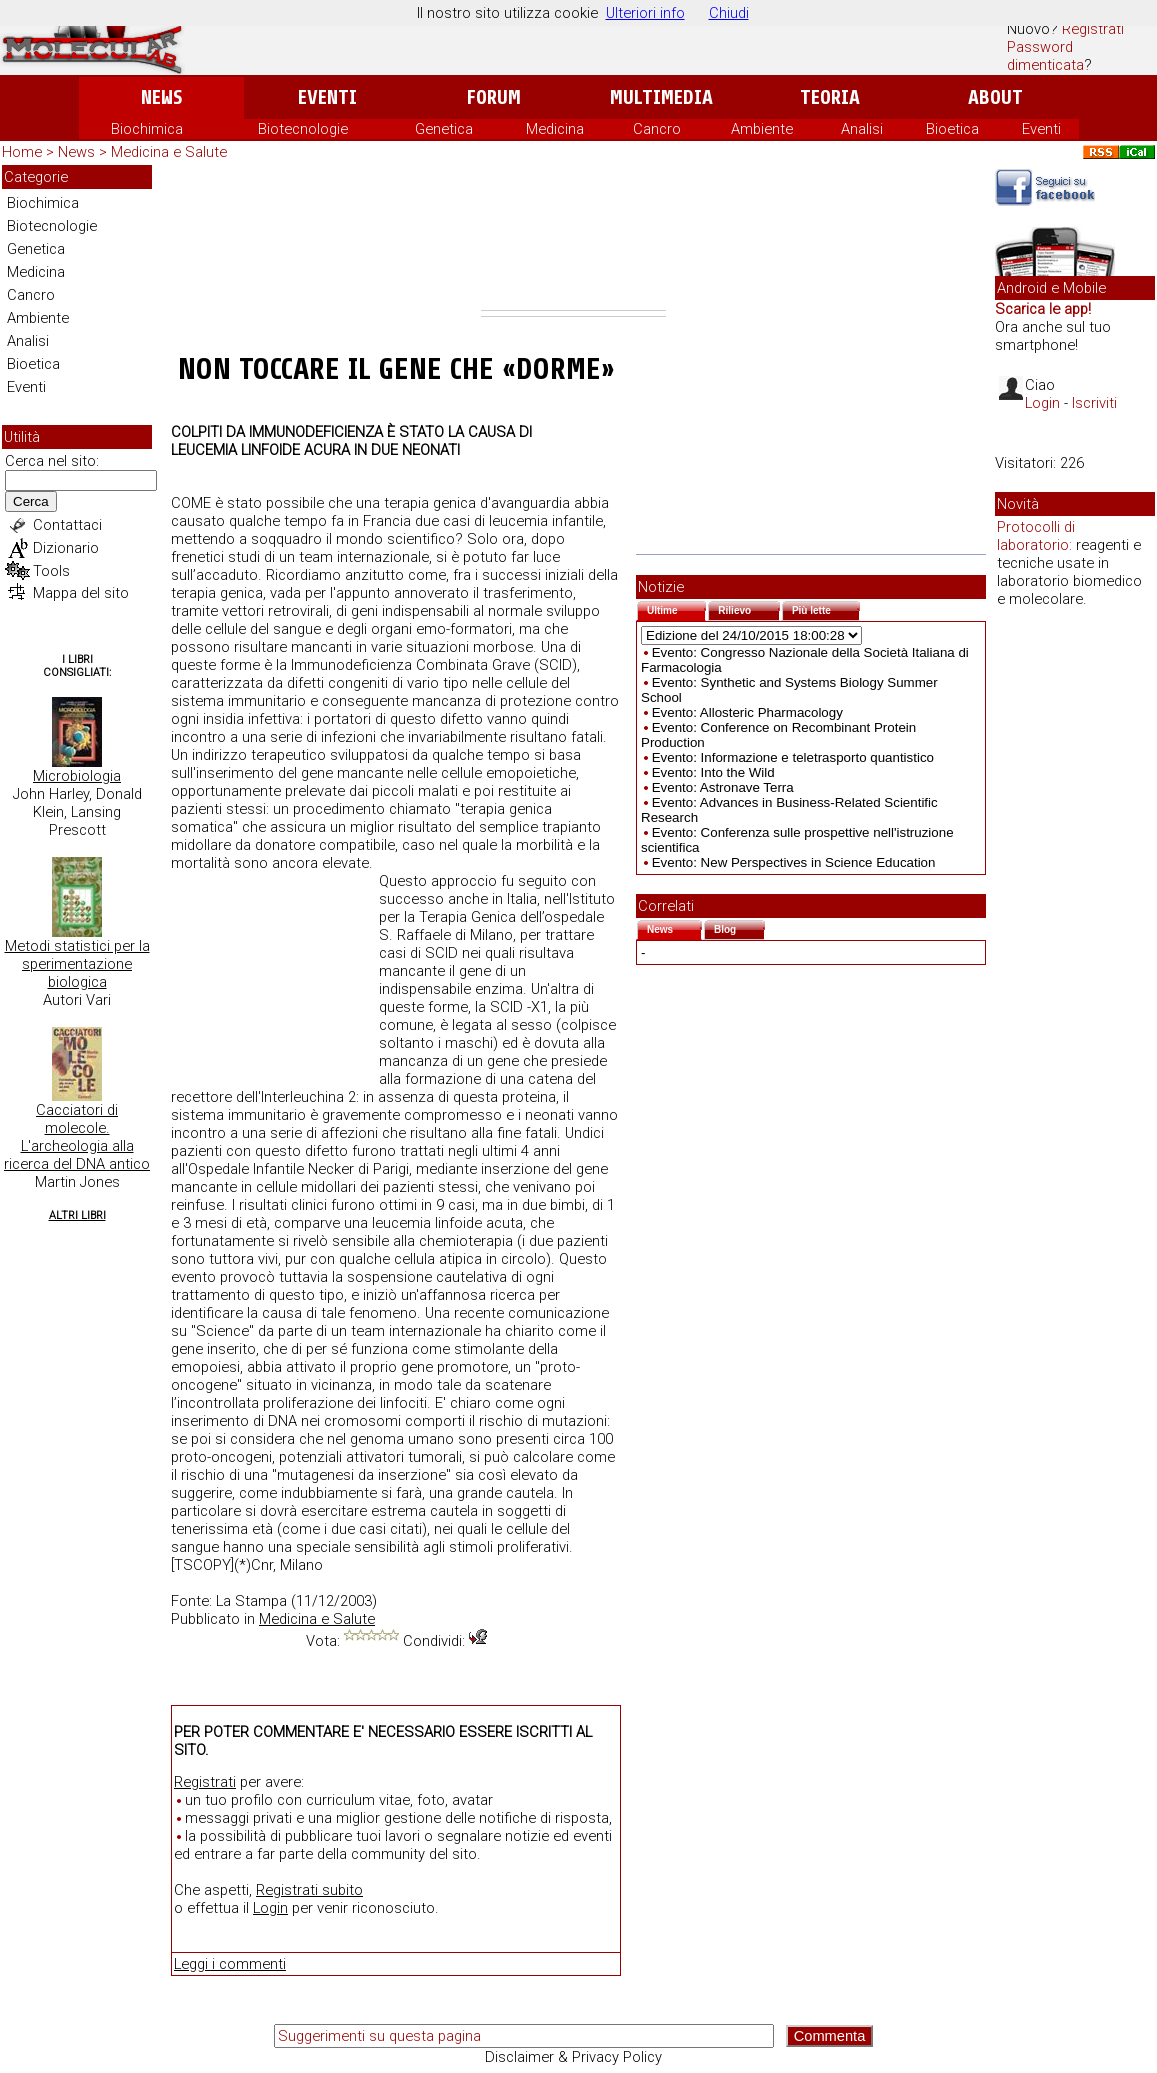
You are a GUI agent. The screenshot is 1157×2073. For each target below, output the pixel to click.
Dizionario (66, 548)
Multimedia (661, 97)
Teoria (830, 97)
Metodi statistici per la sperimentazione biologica (77, 964)
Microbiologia (77, 776)
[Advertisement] (573, 237)
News (161, 97)
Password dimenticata (1045, 56)
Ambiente (762, 129)
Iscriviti (1094, 403)
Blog (739, 927)
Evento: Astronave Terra (723, 787)
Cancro (657, 129)
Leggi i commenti (230, 1964)
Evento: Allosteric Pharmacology (747, 712)
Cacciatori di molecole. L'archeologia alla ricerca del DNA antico (77, 1137)
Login (270, 1908)
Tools (51, 571)
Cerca (31, 501)
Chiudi (729, 13)
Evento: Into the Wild (713, 772)
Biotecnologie (303, 129)
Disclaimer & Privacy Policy (573, 2057)
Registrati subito (309, 1890)
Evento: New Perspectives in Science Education (794, 862)
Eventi (327, 97)
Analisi (862, 129)
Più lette (826, 608)
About (995, 97)
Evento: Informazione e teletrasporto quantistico (793, 757)
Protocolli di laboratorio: (1036, 536)
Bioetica (952, 129)
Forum (493, 97)
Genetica (444, 129)
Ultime (676, 608)
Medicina (555, 129)
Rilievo (749, 608)
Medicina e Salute (169, 152)
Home (22, 152)
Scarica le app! (1043, 309)
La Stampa (251, 1601)
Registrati (1093, 29)
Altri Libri (77, 1215)
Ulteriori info (645, 13)
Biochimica (147, 129)
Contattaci (67, 525)
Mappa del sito (81, 593)
